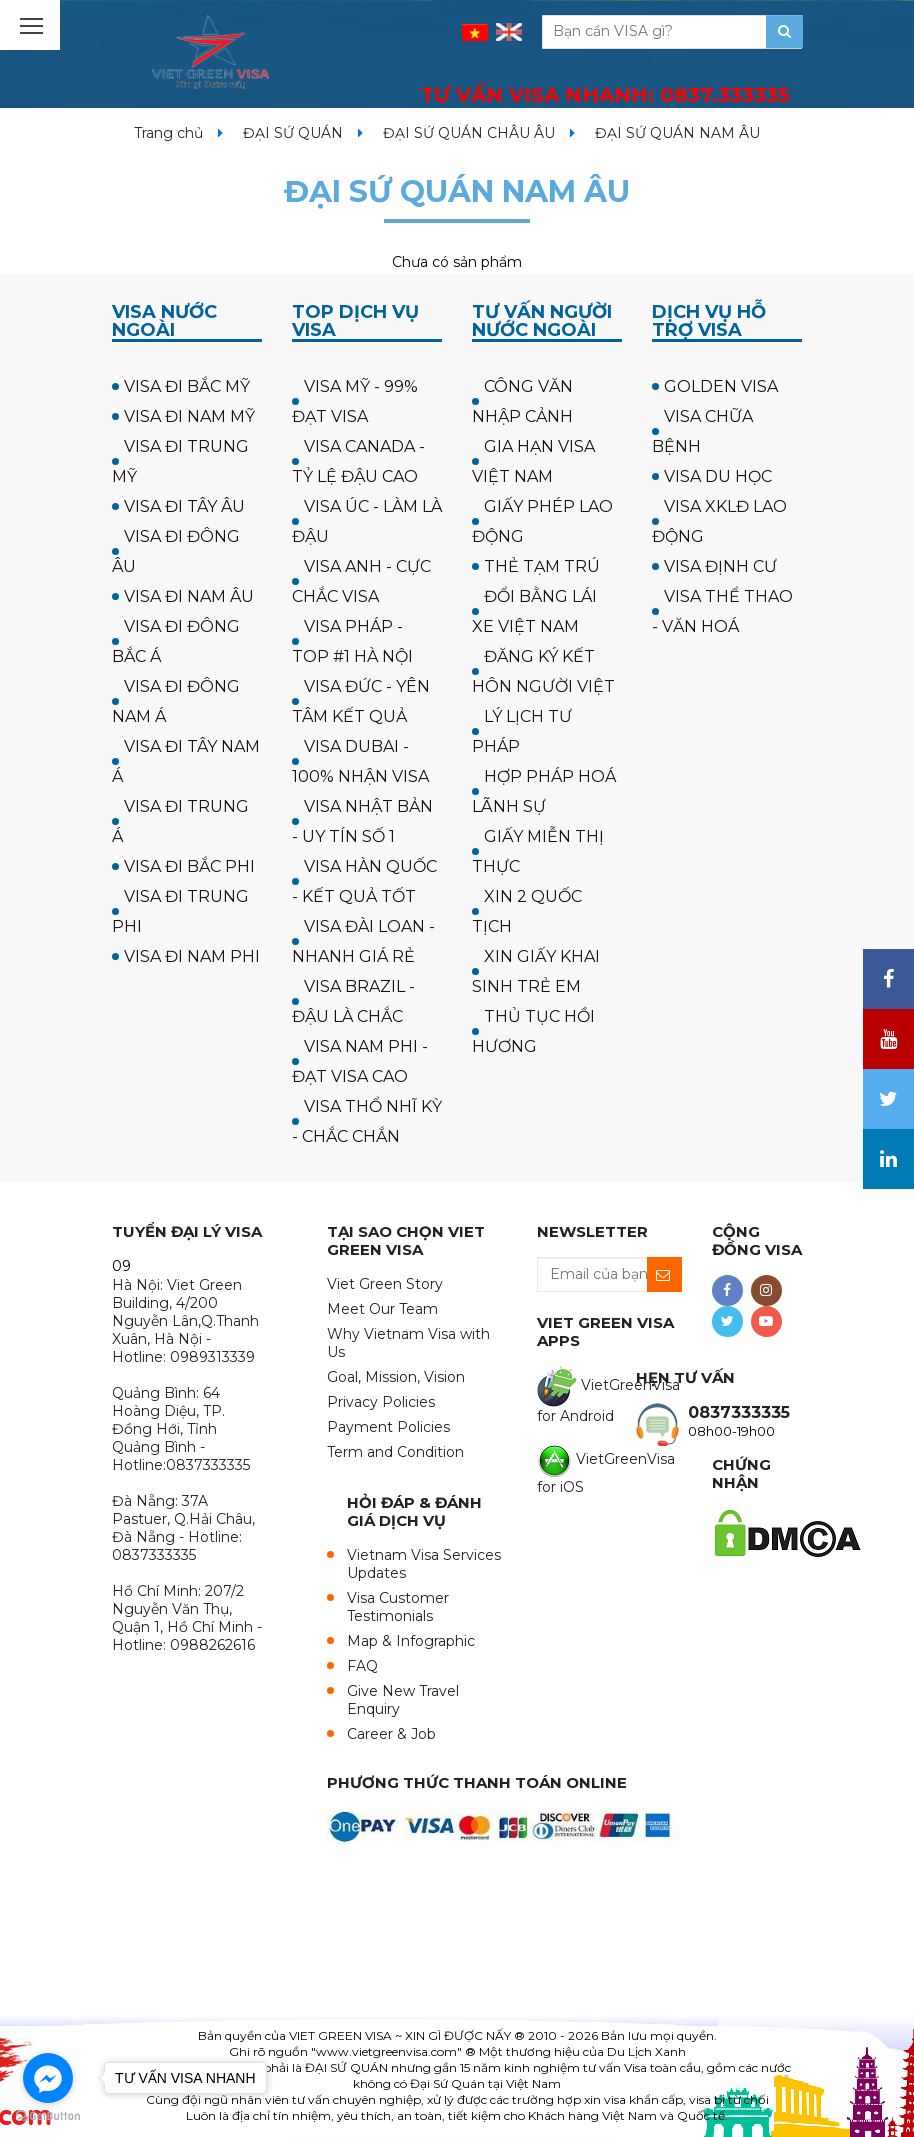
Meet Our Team (382, 1309)
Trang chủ (168, 133)
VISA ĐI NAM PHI (192, 956)
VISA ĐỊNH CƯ (720, 566)
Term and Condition (395, 1452)
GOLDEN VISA (721, 386)
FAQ (362, 1666)
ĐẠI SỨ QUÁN (293, 133)
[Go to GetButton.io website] (48, 2116)
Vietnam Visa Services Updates (424, 1564)
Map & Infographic (411, 1641)
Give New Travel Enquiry (403, 1700)
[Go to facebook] (48, 2078)
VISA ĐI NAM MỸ (189, 416)
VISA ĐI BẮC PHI (189, 866)
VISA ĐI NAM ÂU (189, 596)
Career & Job (391, 1734)
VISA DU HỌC (718, 476)
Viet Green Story (385, 1284)
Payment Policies (388, 1427)
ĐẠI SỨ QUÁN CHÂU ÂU (469, 133)
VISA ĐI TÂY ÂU (184, 506)
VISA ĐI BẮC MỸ (187, 386)
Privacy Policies (381, 1402)
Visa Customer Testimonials (398, 1607)
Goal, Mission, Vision (396, 1377)
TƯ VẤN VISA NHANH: (605, 95)
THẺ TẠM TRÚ (542, 566)
